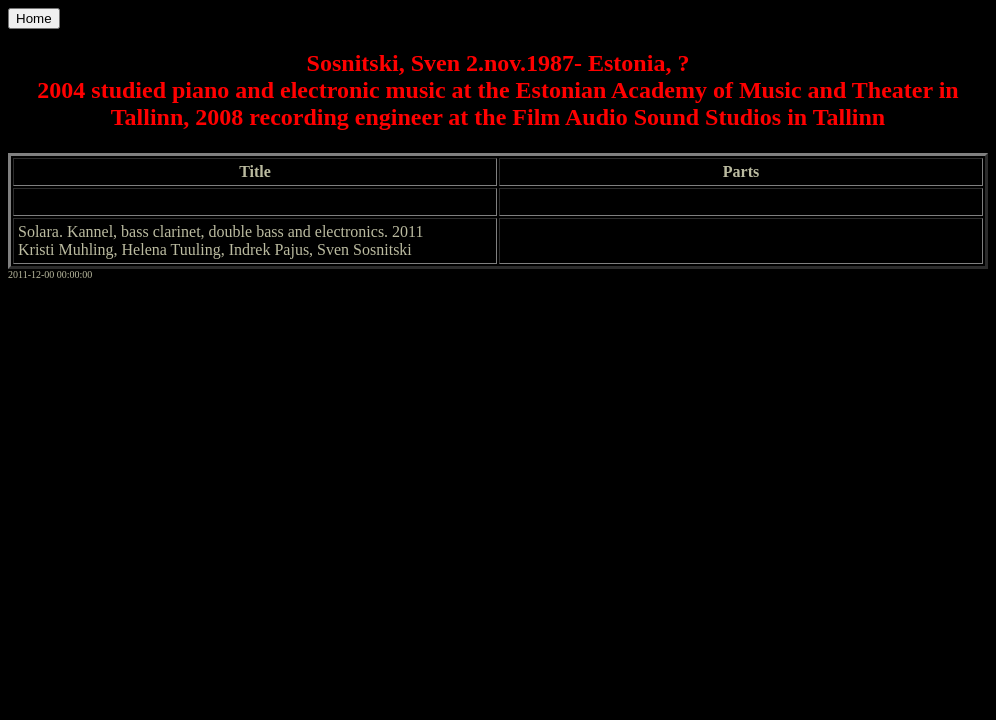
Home (34, 18)
